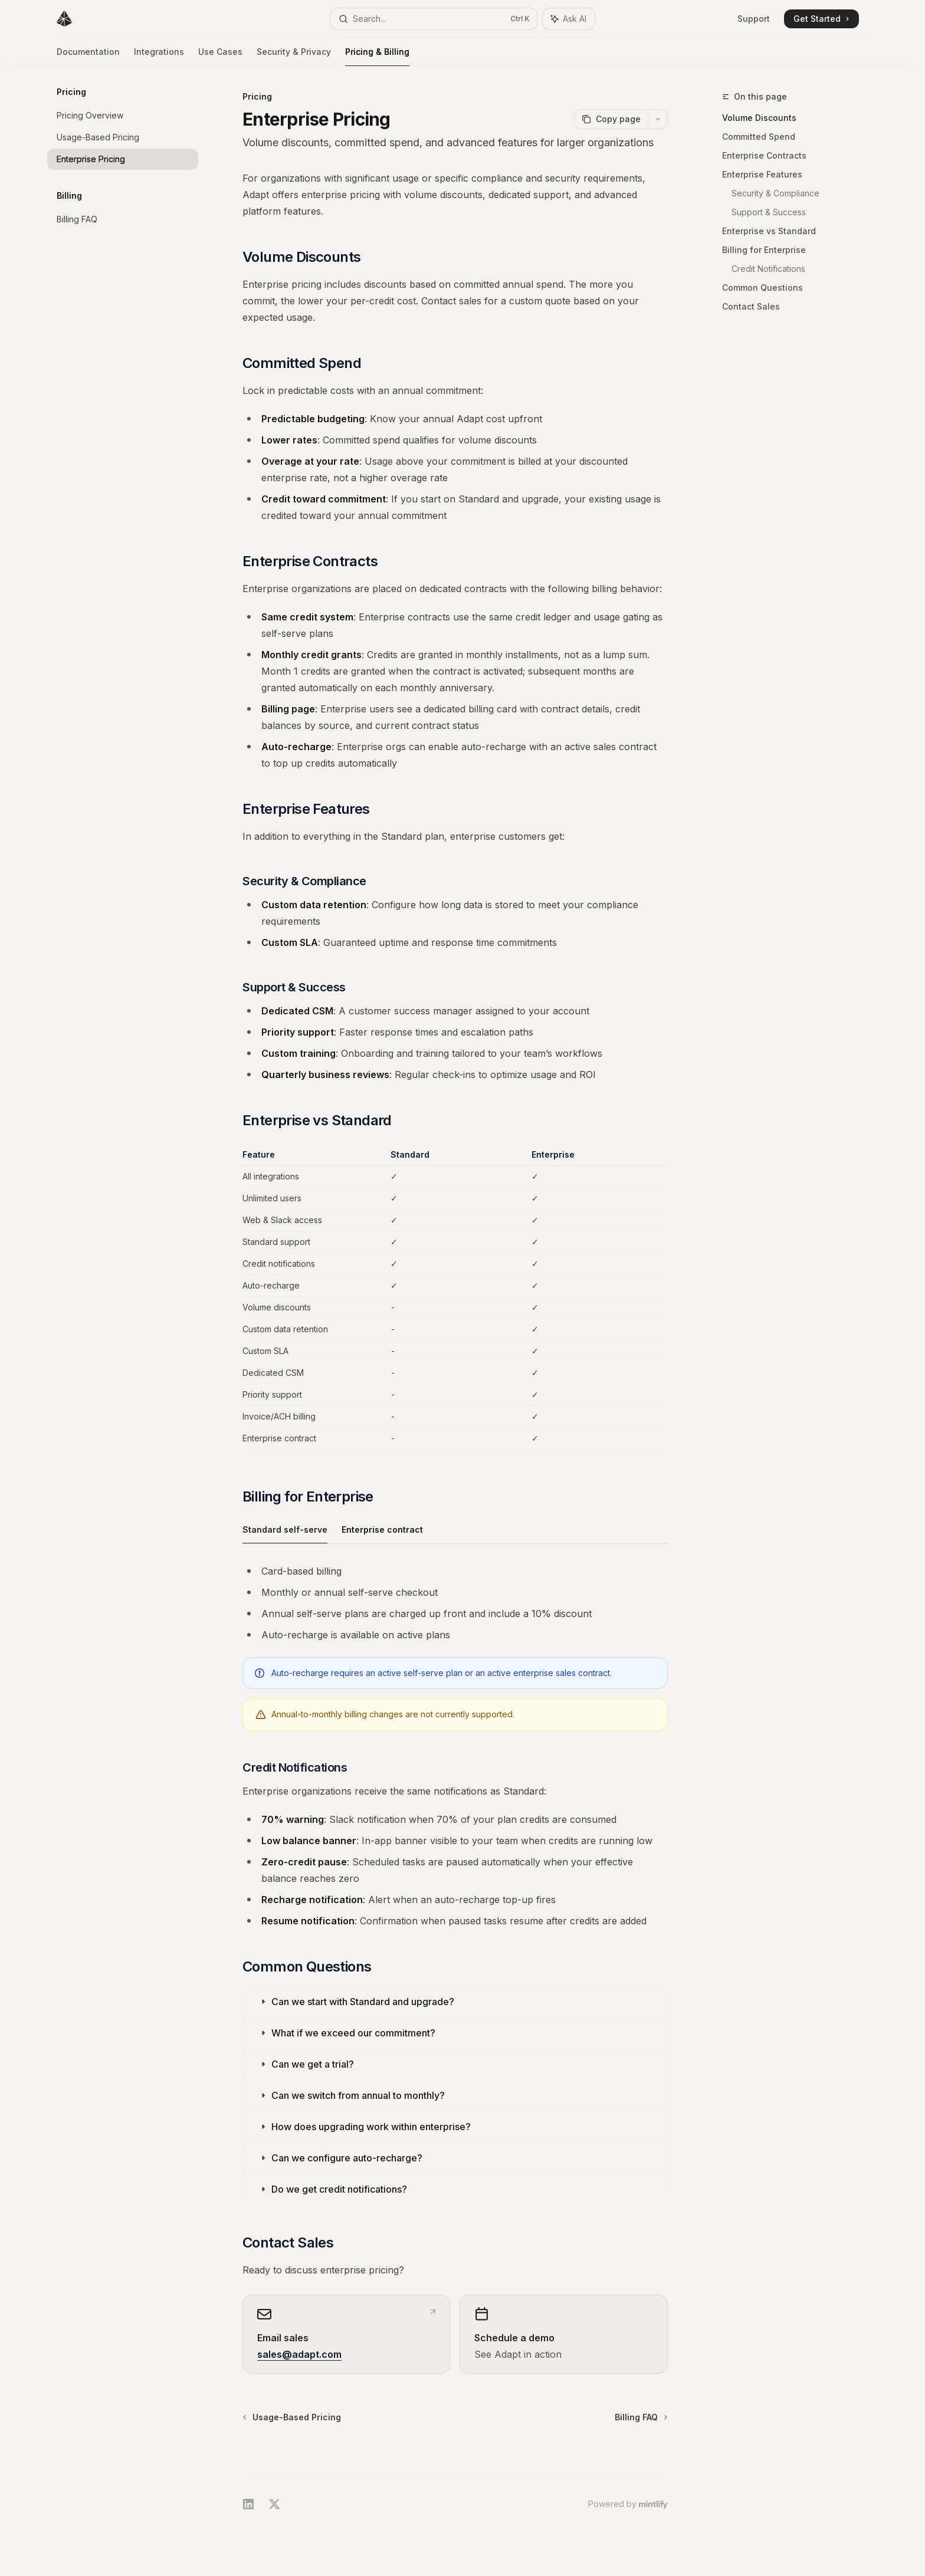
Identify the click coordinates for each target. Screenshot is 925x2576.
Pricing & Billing (377, 56)
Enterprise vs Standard (769, 231)
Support (753, 19)
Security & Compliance (775, 193)
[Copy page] (611, 119)
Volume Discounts (759, 118)
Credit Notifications (768, 269)
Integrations (159, 56)
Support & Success (769, 212)
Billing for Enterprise (764, 250)
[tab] (284, 1529)
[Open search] (433, 18)
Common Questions (762, 287)
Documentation (88, 56)
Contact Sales (751, 306)
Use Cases (220, 56)
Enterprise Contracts (764, 155)
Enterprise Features (762, 174)
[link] (346, 2334)
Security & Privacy (294, 56)
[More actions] (658, 119)
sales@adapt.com (299, 2354)
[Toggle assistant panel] (569, 18)
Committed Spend (758, 137)
